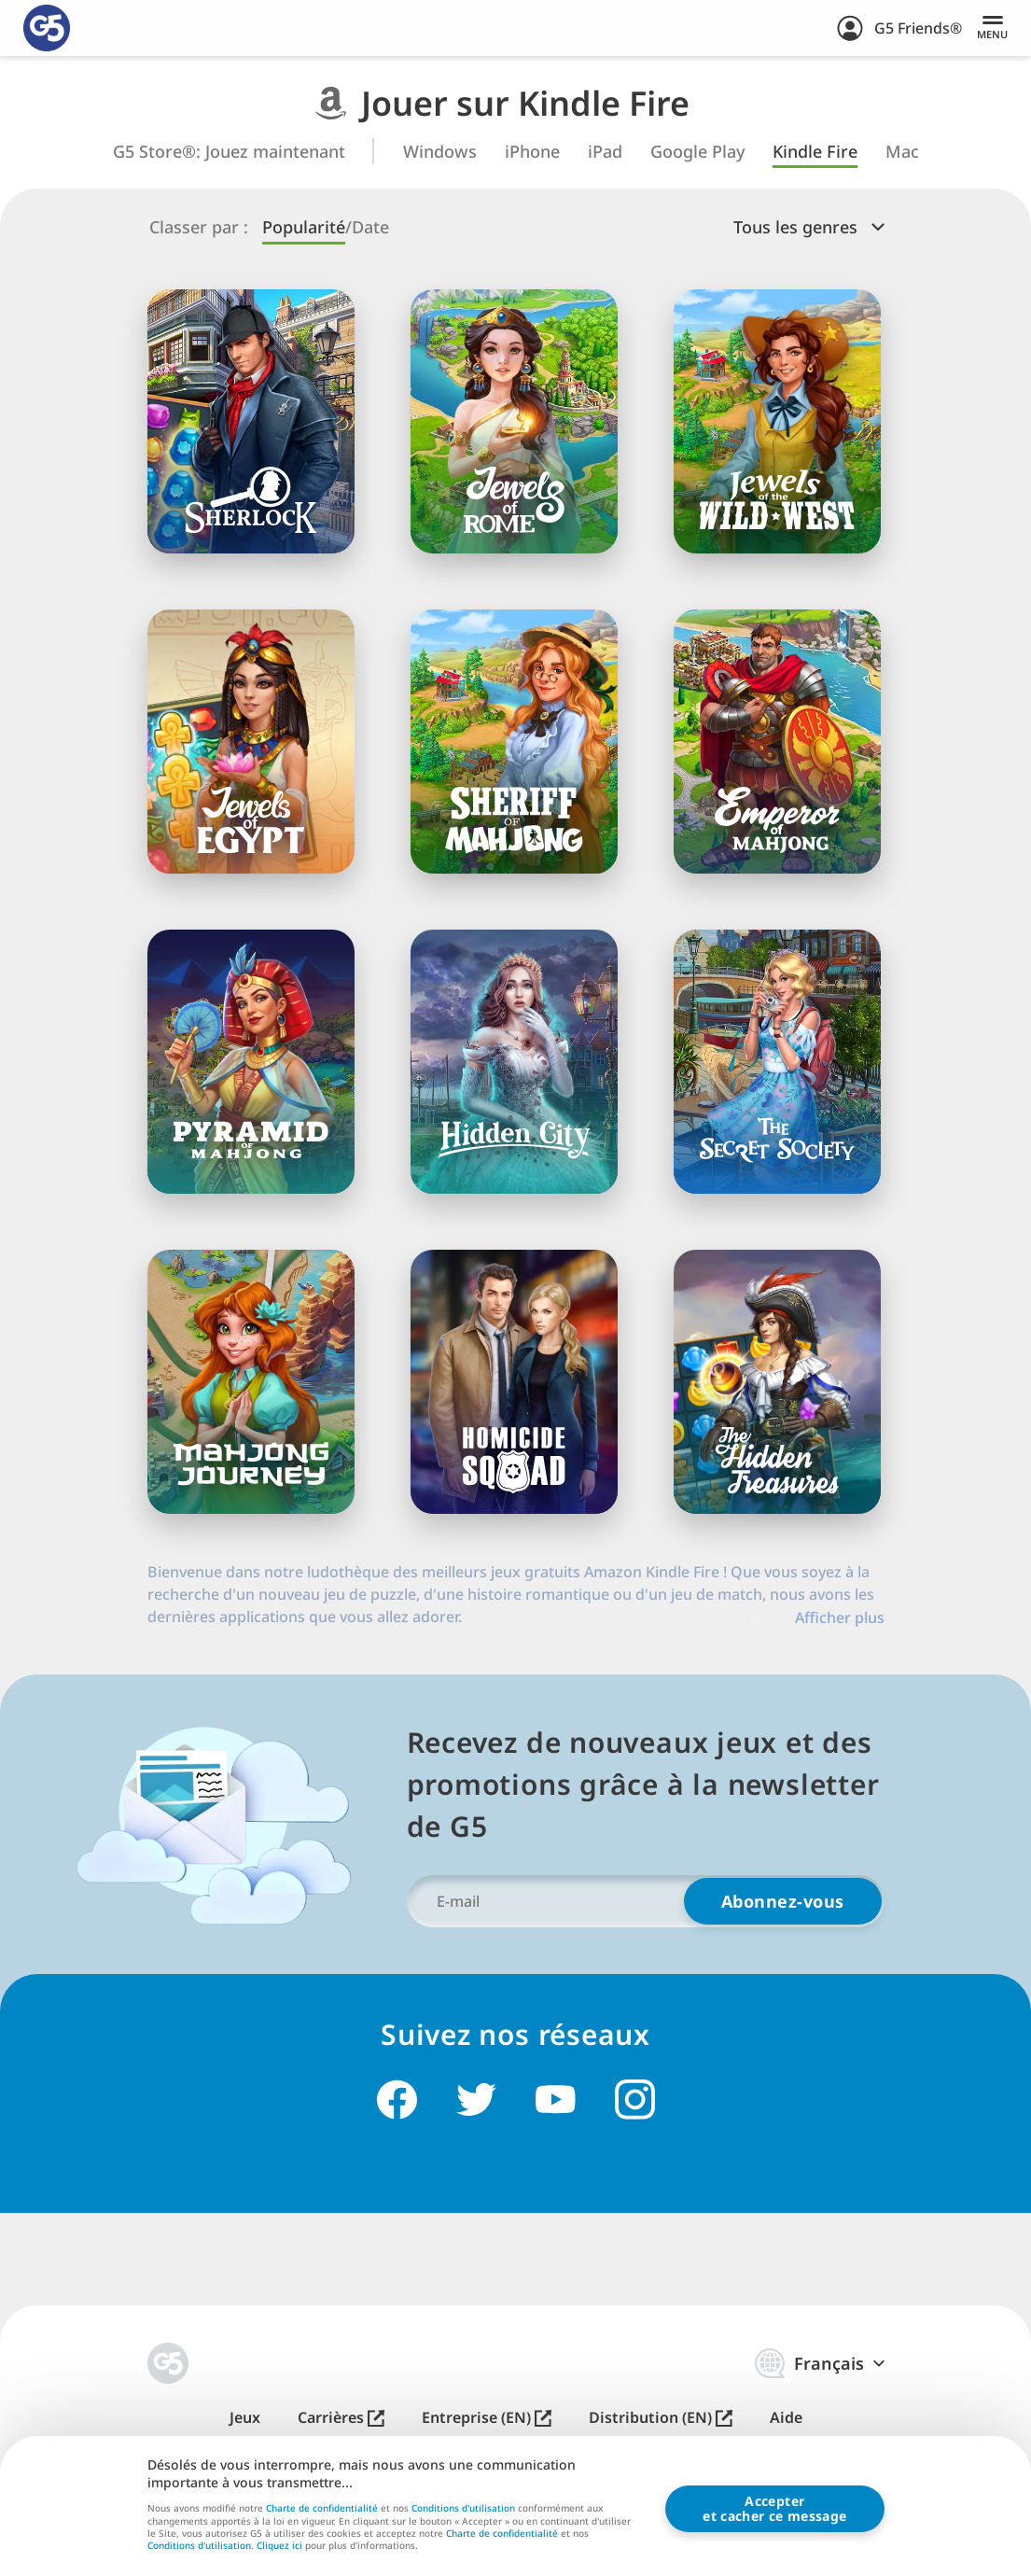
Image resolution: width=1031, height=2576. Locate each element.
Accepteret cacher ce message (774, 2509)
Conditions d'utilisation (463, 2508)
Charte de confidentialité (322, 2508)
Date (370, 227)
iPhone (532, 151)
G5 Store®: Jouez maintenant (229, 151)
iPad (605, 151)
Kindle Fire (815, 151)
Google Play (697, 151)
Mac (902, 151)
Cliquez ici (279, 2547)
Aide (786, 2418)
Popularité (303, 227)
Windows (440, 151)
